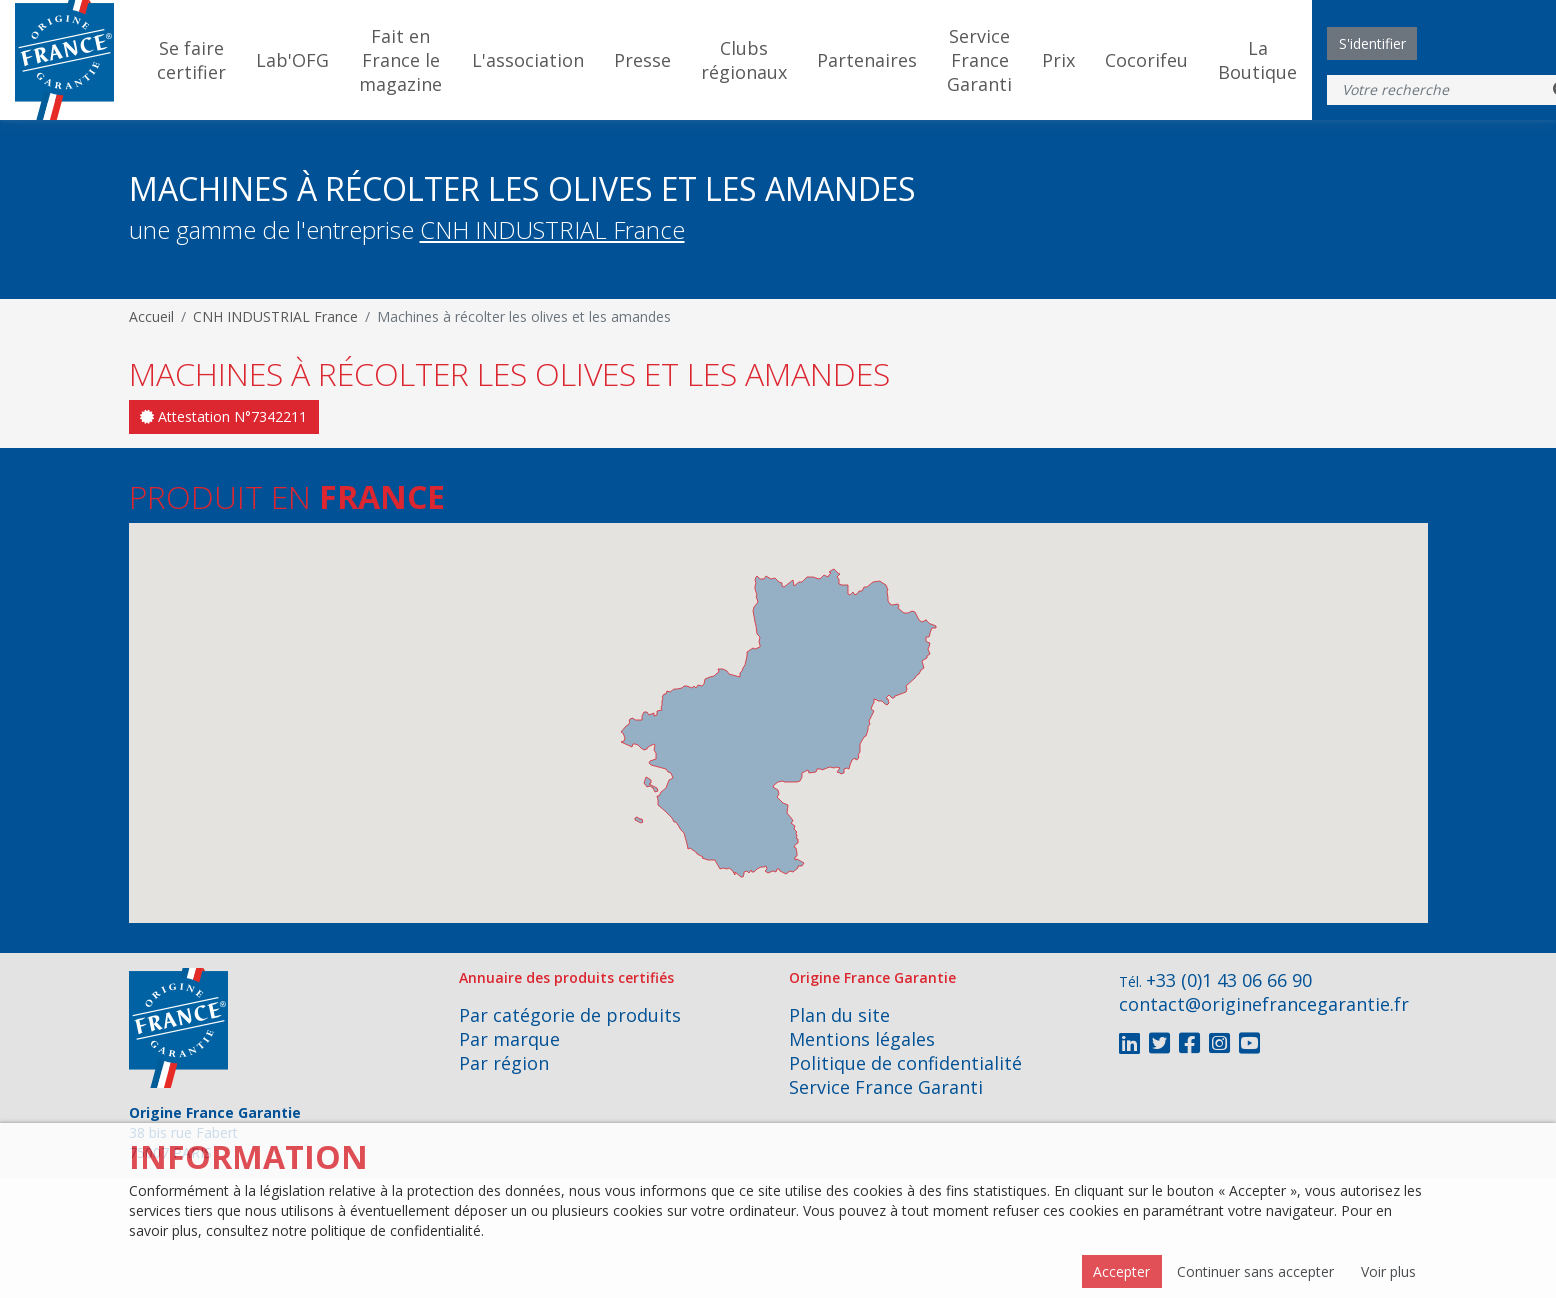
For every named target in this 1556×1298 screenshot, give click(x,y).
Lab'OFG (292, 60)
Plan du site (839, 1015)
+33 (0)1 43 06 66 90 (1229, 980)
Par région (504, 1063)
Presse (642, 60)
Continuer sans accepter (1255, 1271)
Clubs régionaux (744, 60)
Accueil (151, 316)
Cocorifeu (1146, 60)
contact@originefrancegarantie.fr (1264, 1004)
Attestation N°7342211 (223, 416)
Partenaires (867, 60)
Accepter (1121, 1271)
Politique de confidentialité (905, 1063)
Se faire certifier (191, 60)
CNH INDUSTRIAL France (552, 229)
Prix (1058, 60)
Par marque (509, 1039)
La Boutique (1257, 60)
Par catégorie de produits (570, 1015)
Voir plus (1388, 1271)
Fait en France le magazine (400, 60)
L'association (528, 60)
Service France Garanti (979, 60)
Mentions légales (862, 1039)
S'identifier (1372, 43)
